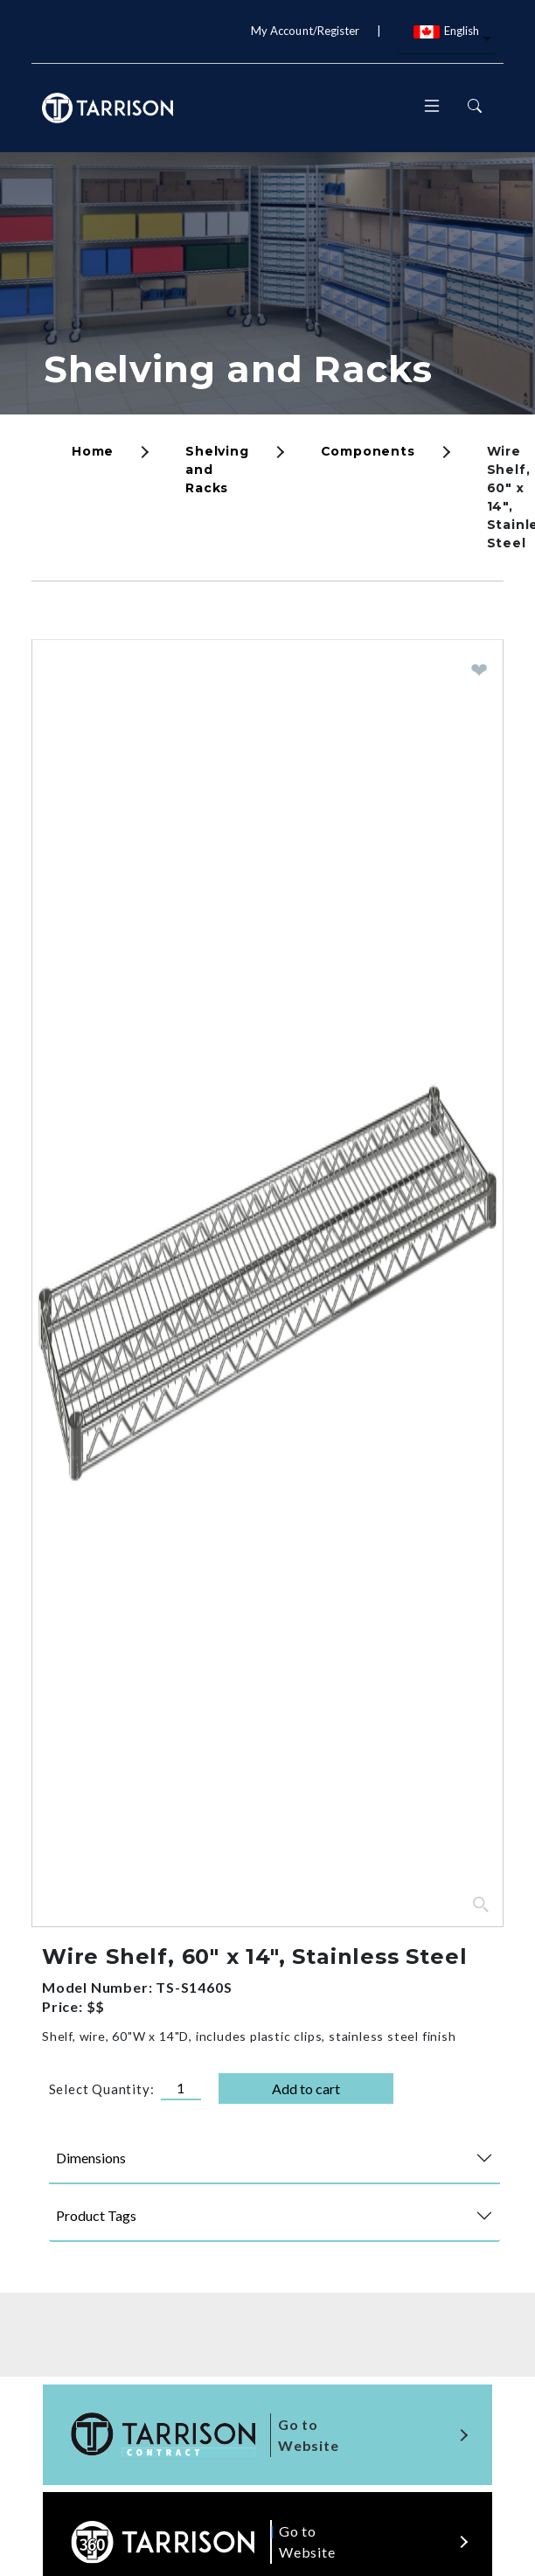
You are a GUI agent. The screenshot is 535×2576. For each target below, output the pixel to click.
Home (93, 451)
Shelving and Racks (238, 369)
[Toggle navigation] (431, 107)
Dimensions (91, 2157)
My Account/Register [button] (305, 31)
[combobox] (447, 40)
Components (368, 451)
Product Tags (96, 2215)
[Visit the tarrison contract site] (267, 2435)
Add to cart (306, 2088)
